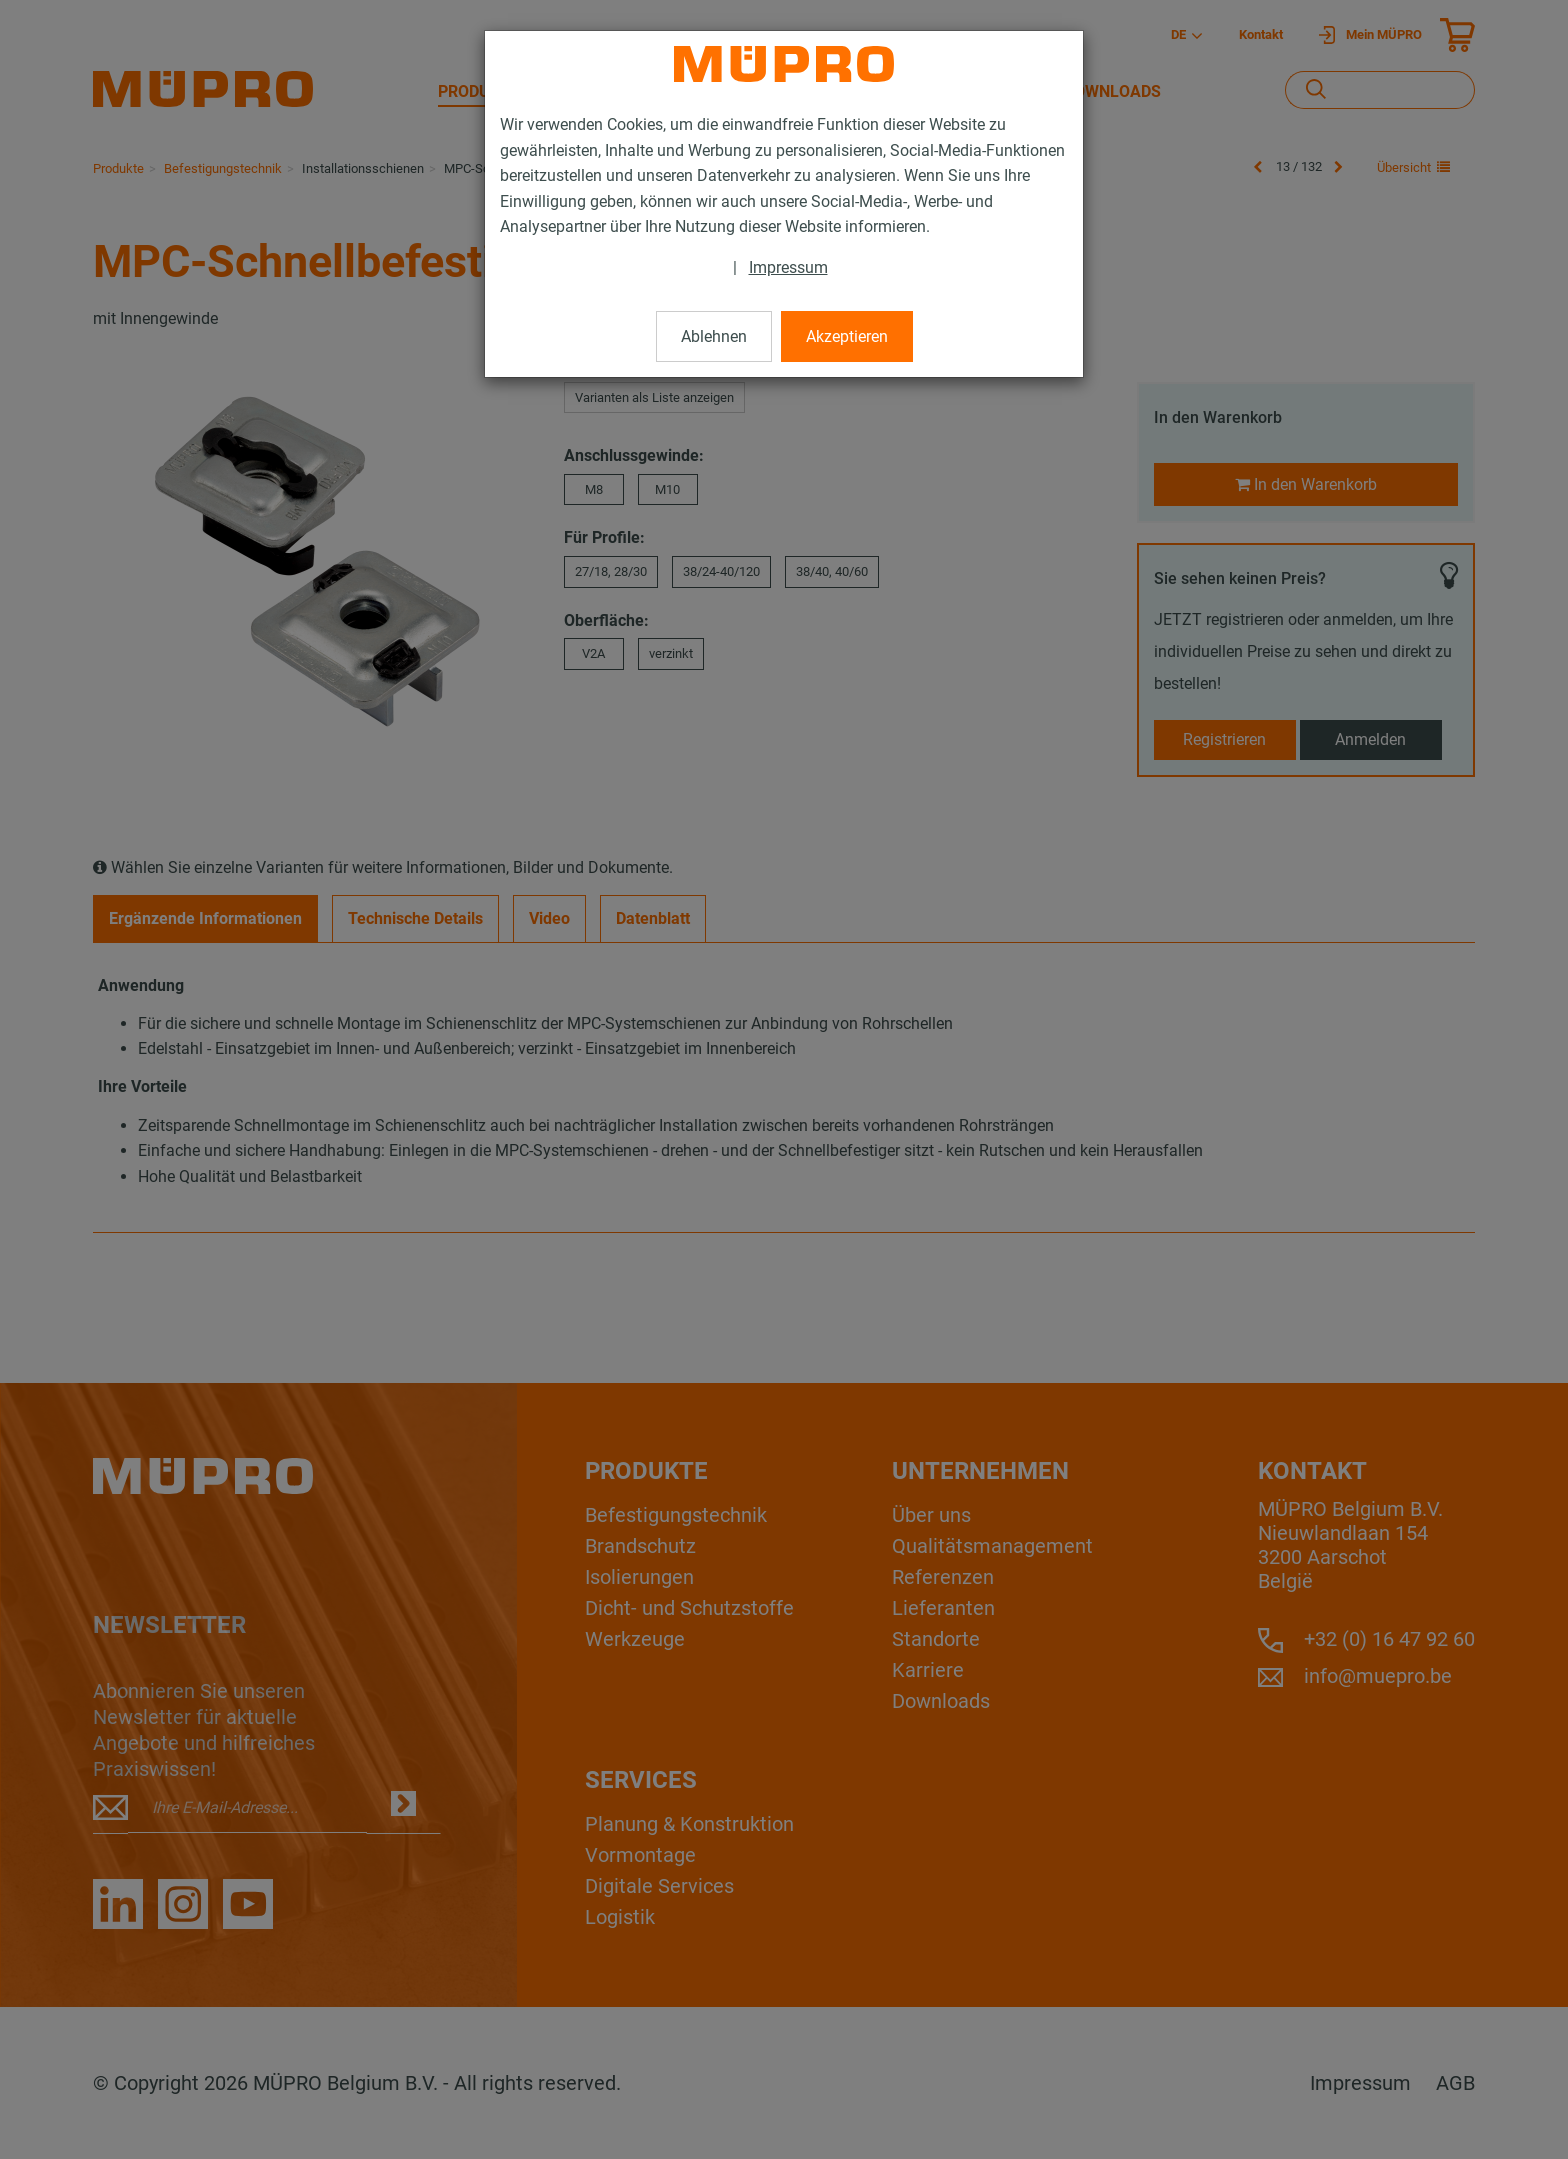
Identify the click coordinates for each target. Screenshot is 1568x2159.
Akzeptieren (847, 336)
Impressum (788, 267)
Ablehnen (714, 336)
